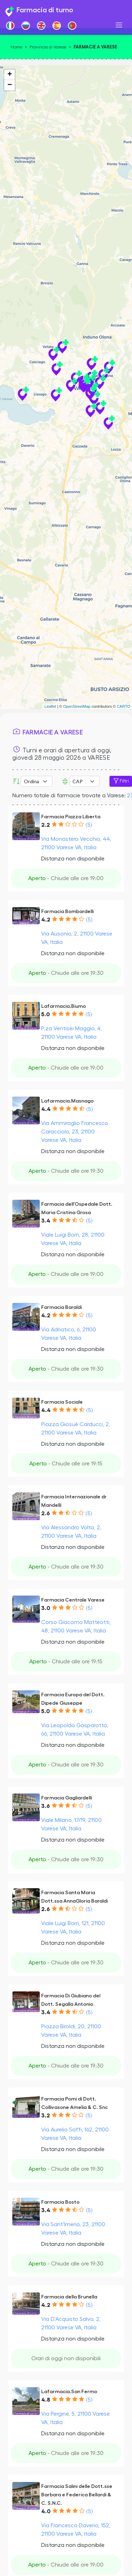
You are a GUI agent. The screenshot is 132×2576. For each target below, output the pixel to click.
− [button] (9, 85)
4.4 (46, 1109)
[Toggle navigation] (119, 25)
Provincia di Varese (48, 47)
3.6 (45, 1806)
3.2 (45, 2115)
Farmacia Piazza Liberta (70, 816)
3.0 (45, 1608)
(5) (89, 825)
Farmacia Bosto (60, 2202)
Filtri (121, 781)
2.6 (45, 1513)
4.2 (45, 920)
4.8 (45, 2400)
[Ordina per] (36, 781)
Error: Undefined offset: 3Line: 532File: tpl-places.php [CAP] (84, 781)
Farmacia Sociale (62, 1402)
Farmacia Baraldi (61, 1307)
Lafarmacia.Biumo (63, 1006)
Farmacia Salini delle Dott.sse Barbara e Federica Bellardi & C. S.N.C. (76, 2495)
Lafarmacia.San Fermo (69, 2391)
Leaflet (50, 706)
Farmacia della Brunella (69, 2296)
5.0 (45, 1014)
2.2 (45, 825)
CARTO (123, 706)
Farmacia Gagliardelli (66, 1797)
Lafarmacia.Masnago (67, 1101)
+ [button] (9, 74)
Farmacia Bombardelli (67, 911)
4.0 (46, 2511)
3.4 (45, 1221)
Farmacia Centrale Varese (73, 1600)
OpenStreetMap (76, 706)
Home (16, 47)
